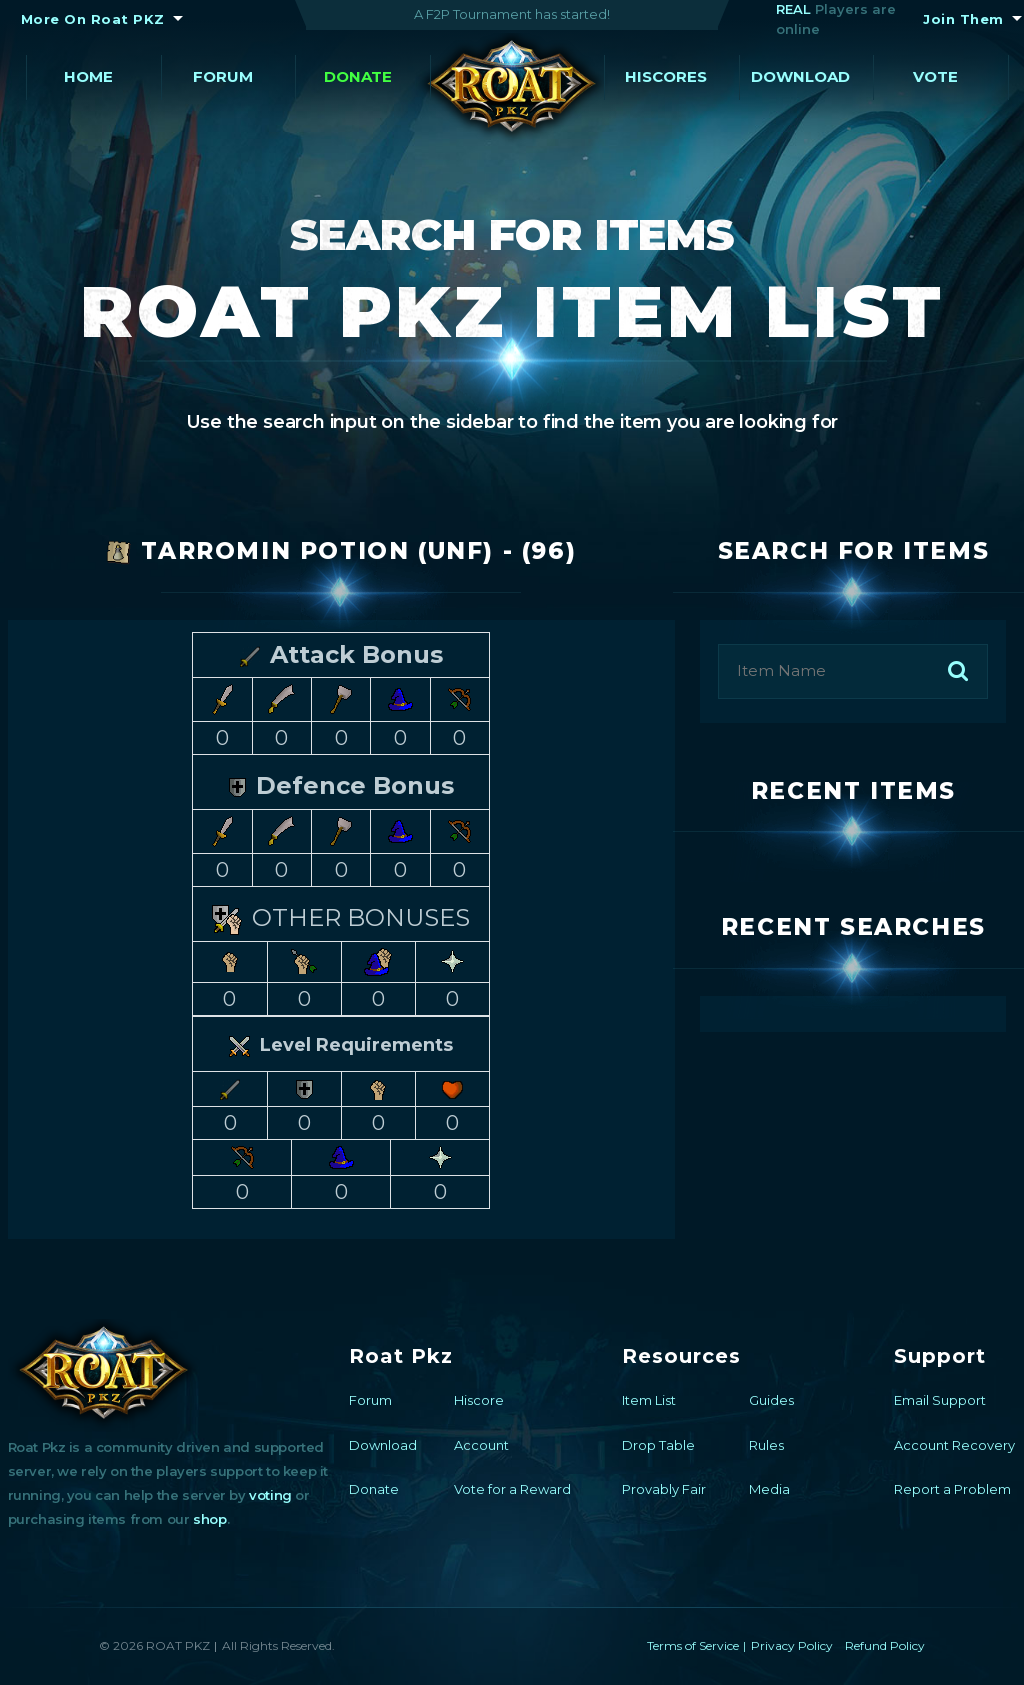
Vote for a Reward (512, 1489)
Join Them (963, 19)
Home (88, 76)
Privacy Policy (792, 1645)
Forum (223, 76)
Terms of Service (693, 1645)
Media (769, 1489)
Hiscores (666, 76)
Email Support (940, 1400)
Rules (766, 1445)
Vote (935, 76)
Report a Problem (952, 1489)
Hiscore (479, 1400)
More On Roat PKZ (93, 19)
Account (481, 1445)
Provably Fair (664, 1489)
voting (270, 1495)
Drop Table (658, 1445)
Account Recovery (954, 1445)
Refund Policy (885, 1645)
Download (800, 76)
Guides (771, 1400)
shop (209, 1519)
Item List (649, 1400)
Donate (358, 76)
